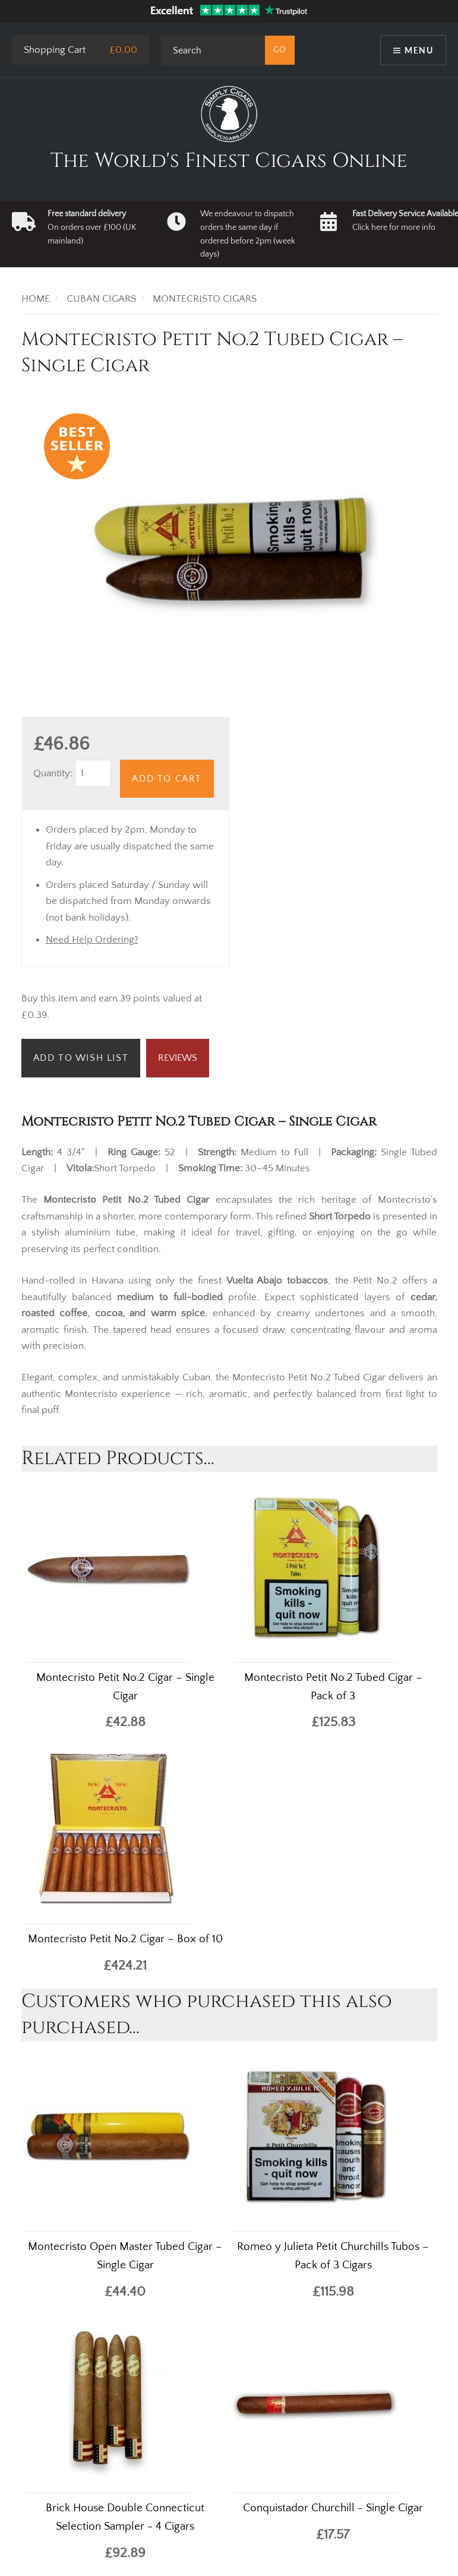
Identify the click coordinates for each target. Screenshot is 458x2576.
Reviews (177, 1057)
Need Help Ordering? (92, 939)
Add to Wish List (81, 1057)
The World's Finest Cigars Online (229, 161)
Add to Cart (167, 778)
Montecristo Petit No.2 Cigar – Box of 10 (125, 1939)
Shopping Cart (55, 50)
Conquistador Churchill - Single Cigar (333, 2508)
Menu (419, 50)
